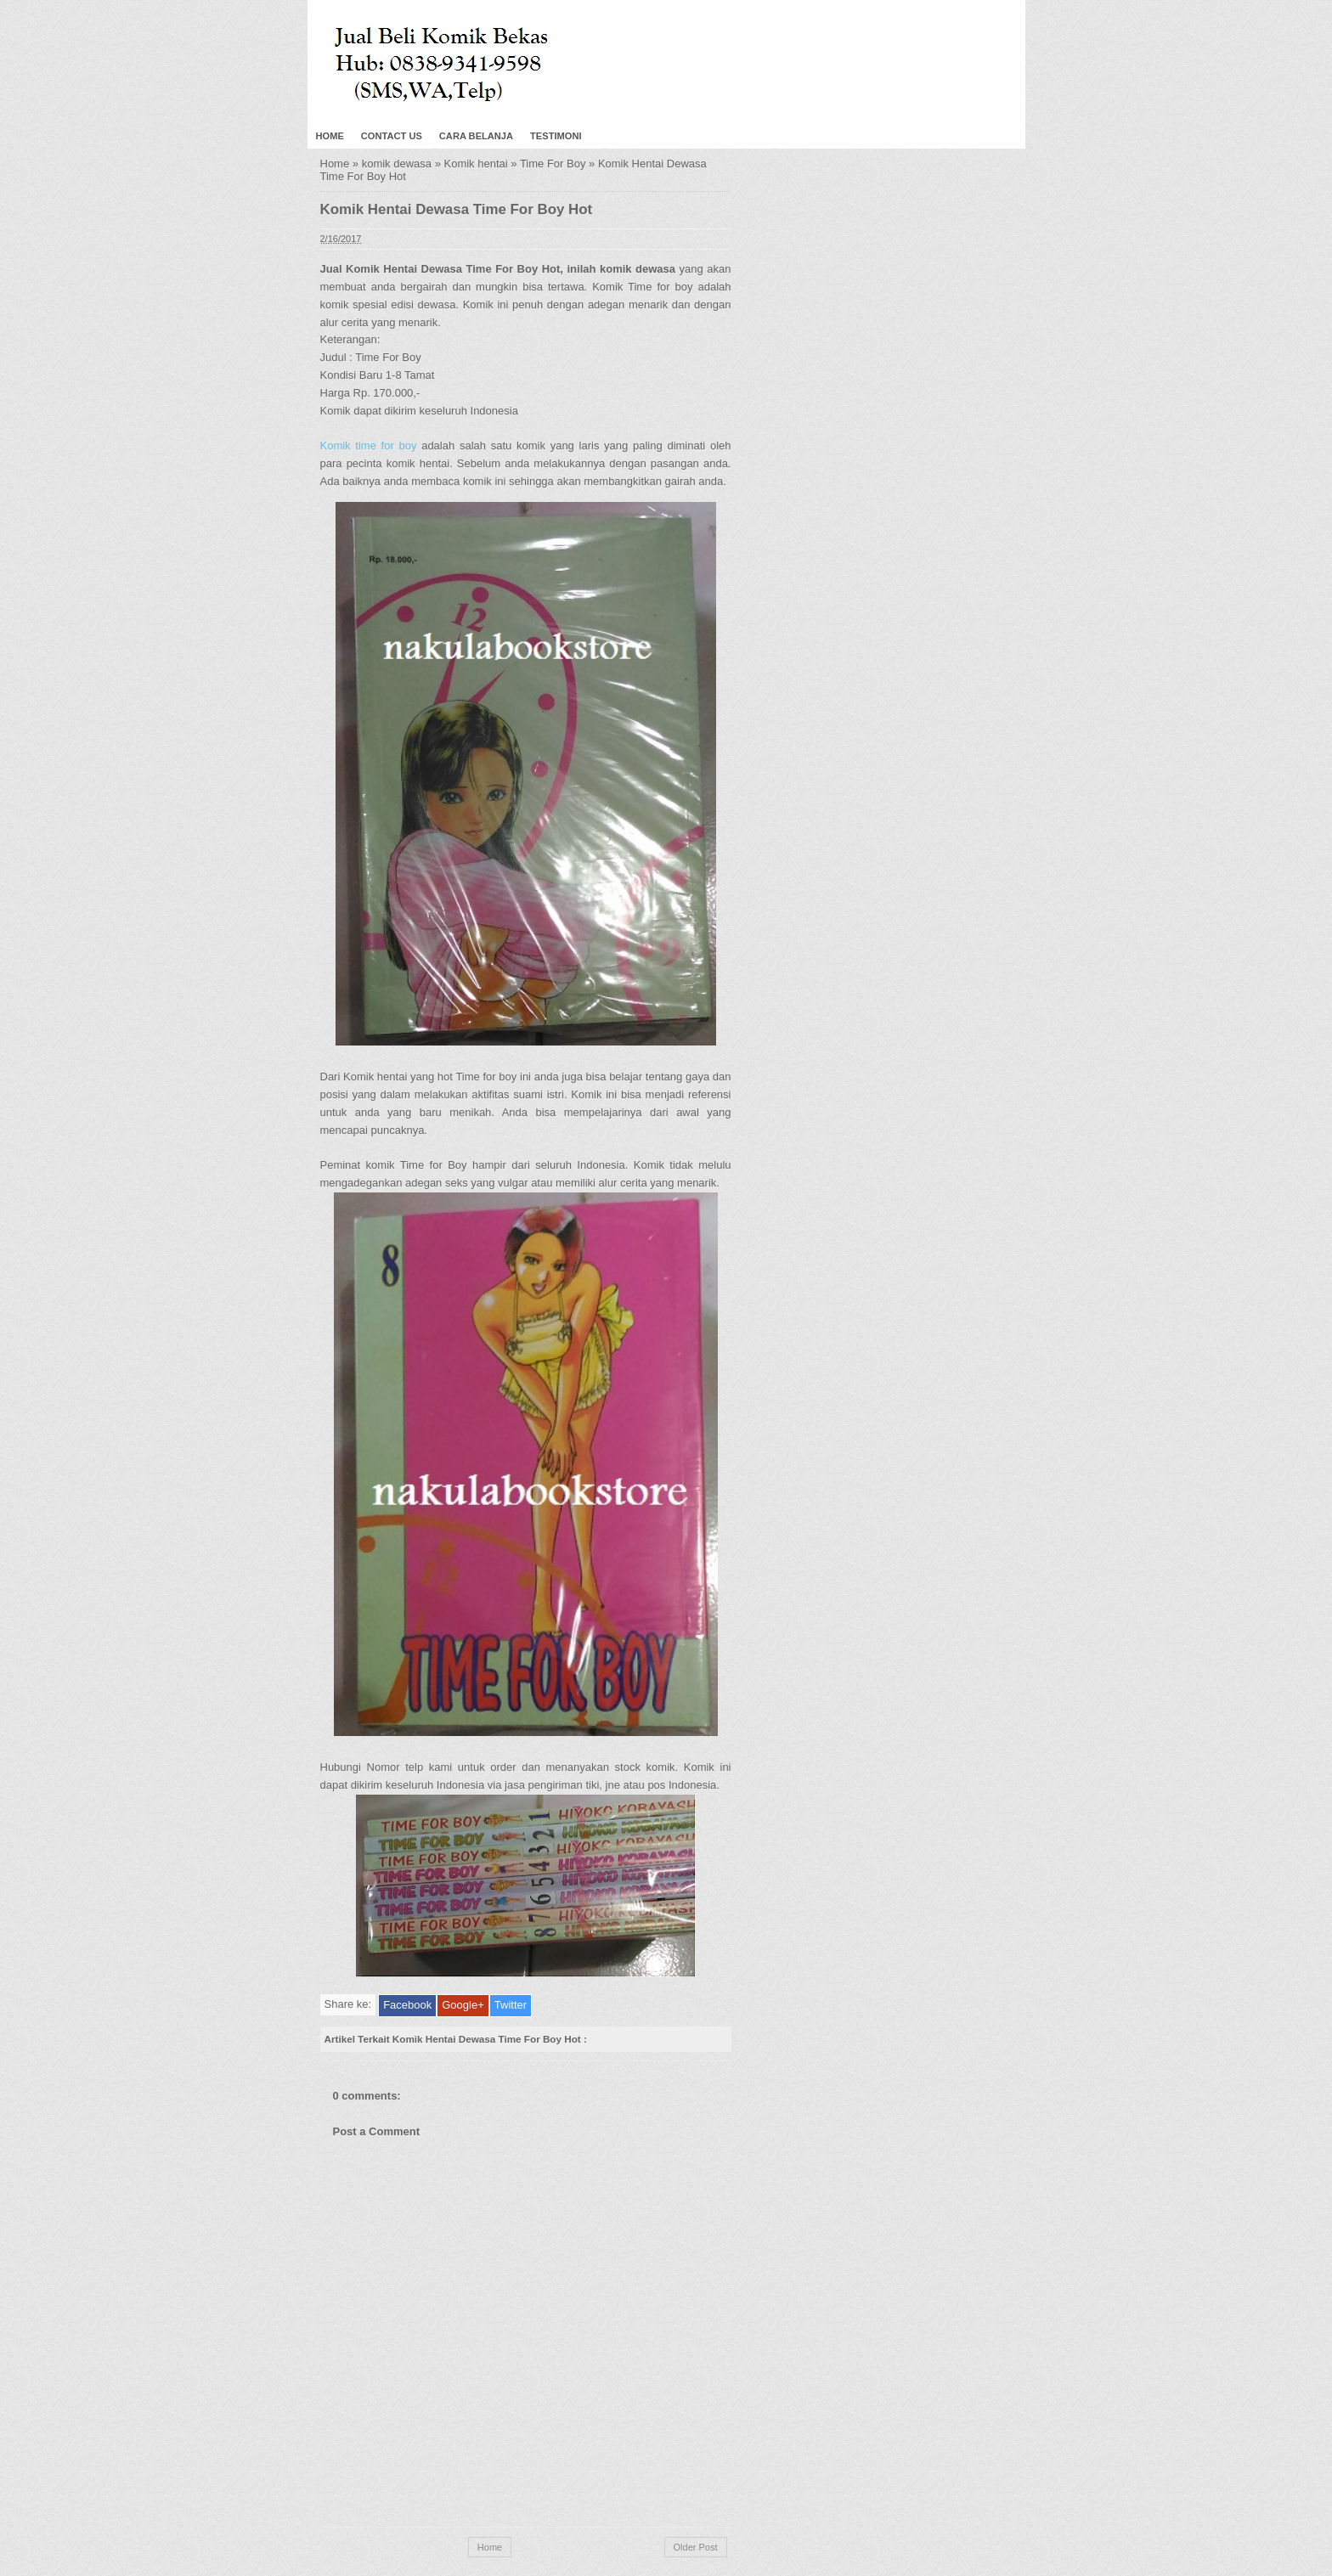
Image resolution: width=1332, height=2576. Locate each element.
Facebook (407, 2004)
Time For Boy (553, 163)
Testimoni (555, 136)
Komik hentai (476, 163)
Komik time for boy (368, 445)
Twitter (510, 2004)
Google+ (463, 2004)
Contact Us (391, 136)
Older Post (696, 2547)
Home (330, 136)
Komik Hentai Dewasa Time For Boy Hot (456, 209)
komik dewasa (397, 163)
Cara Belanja (476, 136)
